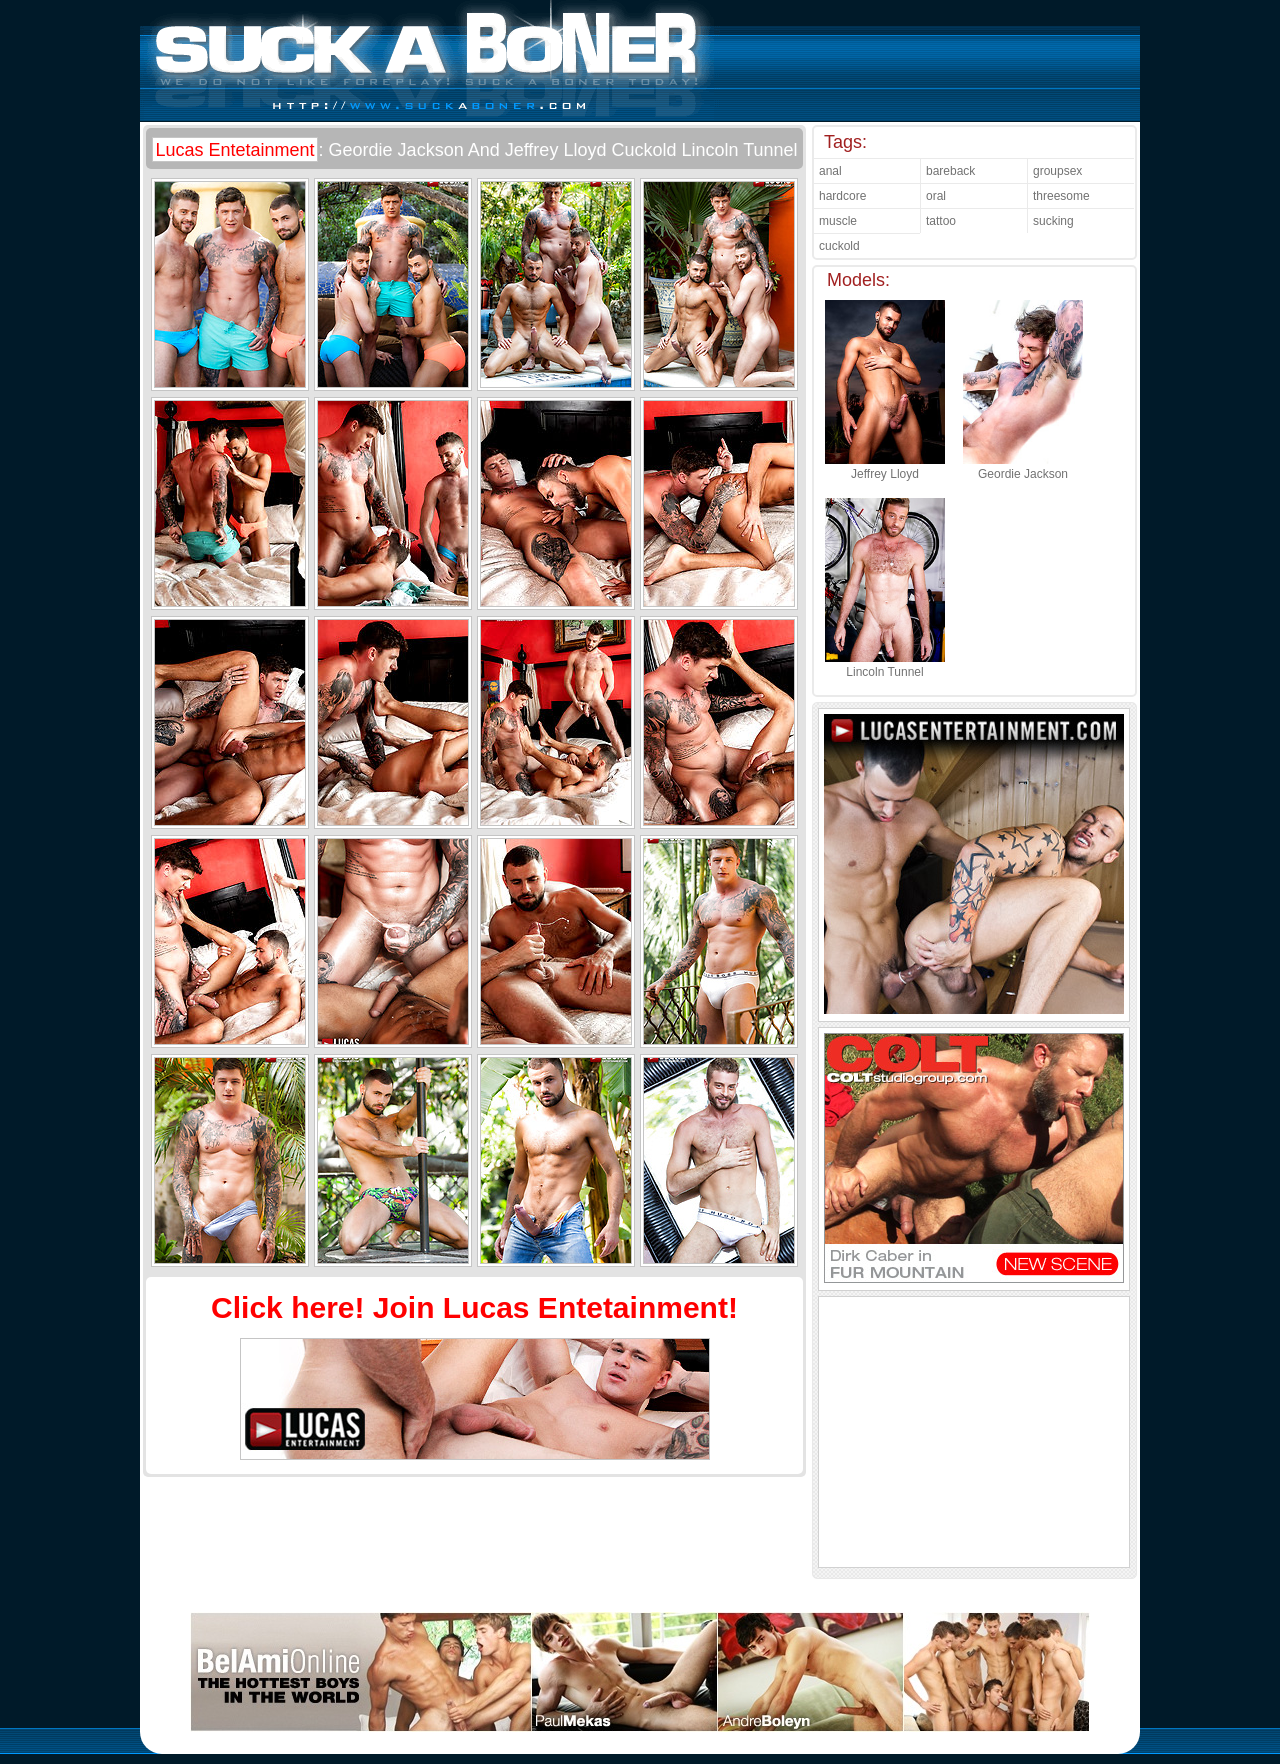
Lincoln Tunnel (885, 665)
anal (830, 171)
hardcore (842, 196)
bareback (950, 171)
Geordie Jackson (1023, 467)
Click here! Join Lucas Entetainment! (474, 1307)
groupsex (1057, 171)
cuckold (839, 246)
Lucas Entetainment (234, 150)
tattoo (941, 221)
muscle (838, 221)
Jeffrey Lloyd (885, 467)
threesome (1061, 196)
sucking (1053, 221)
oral (936, 196)
